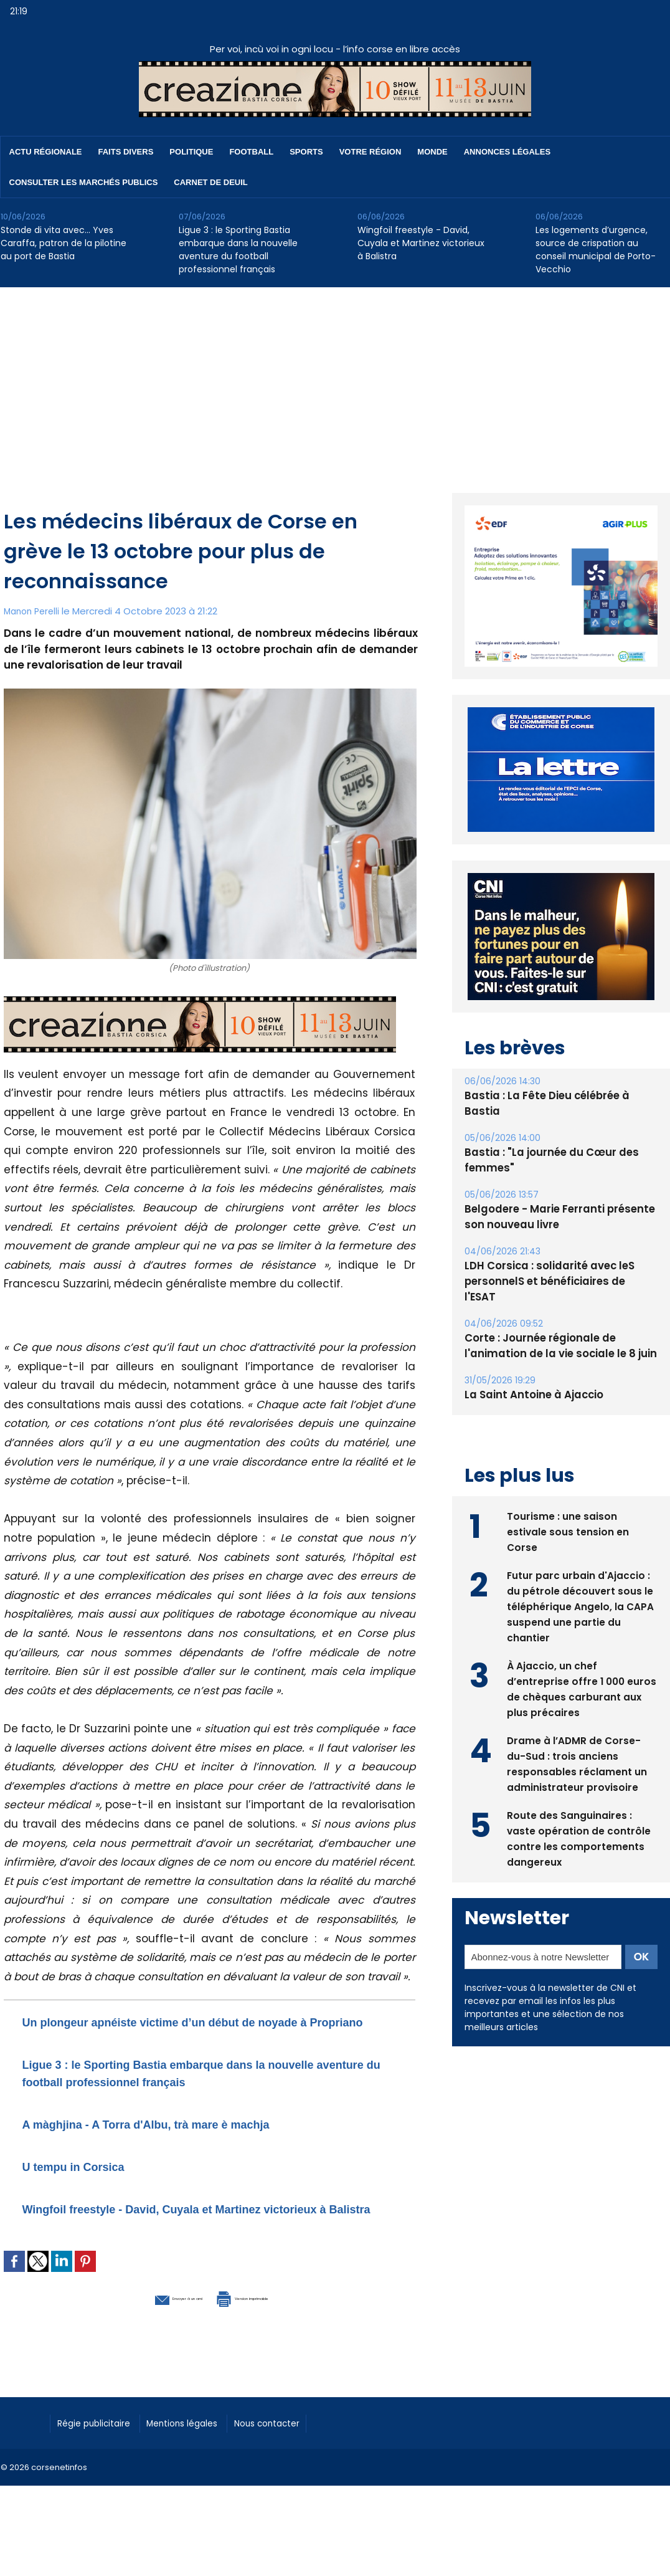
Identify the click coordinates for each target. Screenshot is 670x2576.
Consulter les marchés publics (83, 182)
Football (251, 151)
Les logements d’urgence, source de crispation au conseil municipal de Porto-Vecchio (596, 249)
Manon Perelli (34, 611)
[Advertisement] (335, 380)
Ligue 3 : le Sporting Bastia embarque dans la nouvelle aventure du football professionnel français (238, 249)
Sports (306, 151)
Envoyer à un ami (141, 2331)
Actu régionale (45, 151)
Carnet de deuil (210, 182)
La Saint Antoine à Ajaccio (531, 1379)
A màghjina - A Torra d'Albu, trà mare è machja (187, 2140)
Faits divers (126, 151)
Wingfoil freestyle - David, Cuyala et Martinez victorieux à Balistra (420, 243)
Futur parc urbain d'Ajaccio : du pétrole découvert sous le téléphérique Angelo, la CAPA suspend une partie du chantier (580, 1589)
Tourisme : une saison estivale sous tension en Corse (568, 1514)
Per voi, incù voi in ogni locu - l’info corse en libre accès (335, 48)
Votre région (370, 151)
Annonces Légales (507, 151)
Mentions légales (202, 2456)
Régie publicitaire (101, 2456)
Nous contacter (300, 2456)
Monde (432, 151)
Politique (191, 151)
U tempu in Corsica (90, 2183)
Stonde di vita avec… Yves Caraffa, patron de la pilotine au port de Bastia (63, 243)
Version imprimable (274, 2331)
